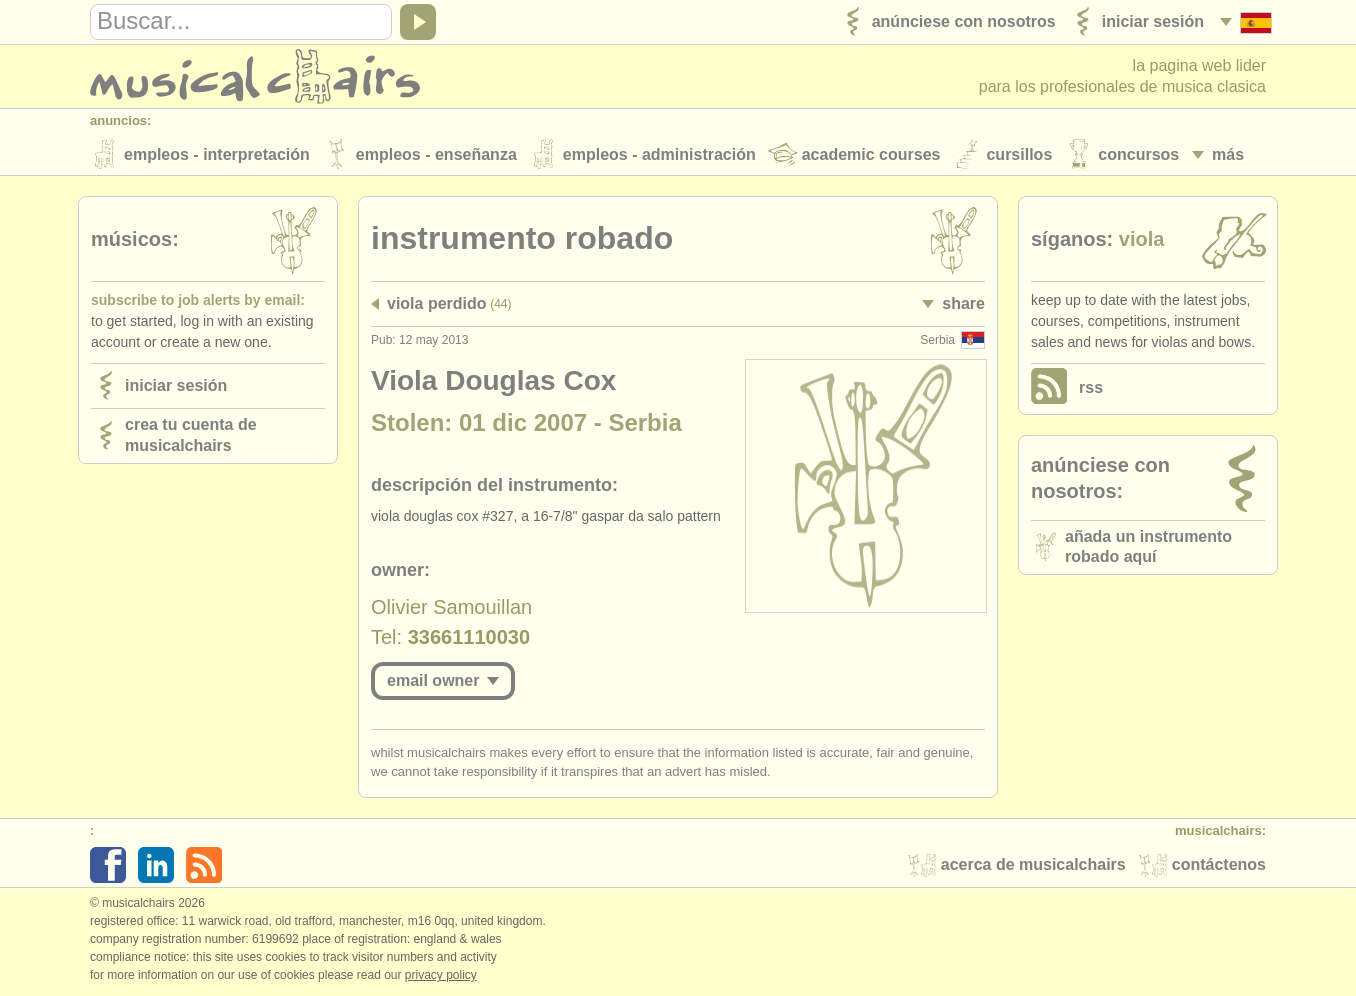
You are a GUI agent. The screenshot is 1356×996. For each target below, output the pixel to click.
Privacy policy (441, 975)
